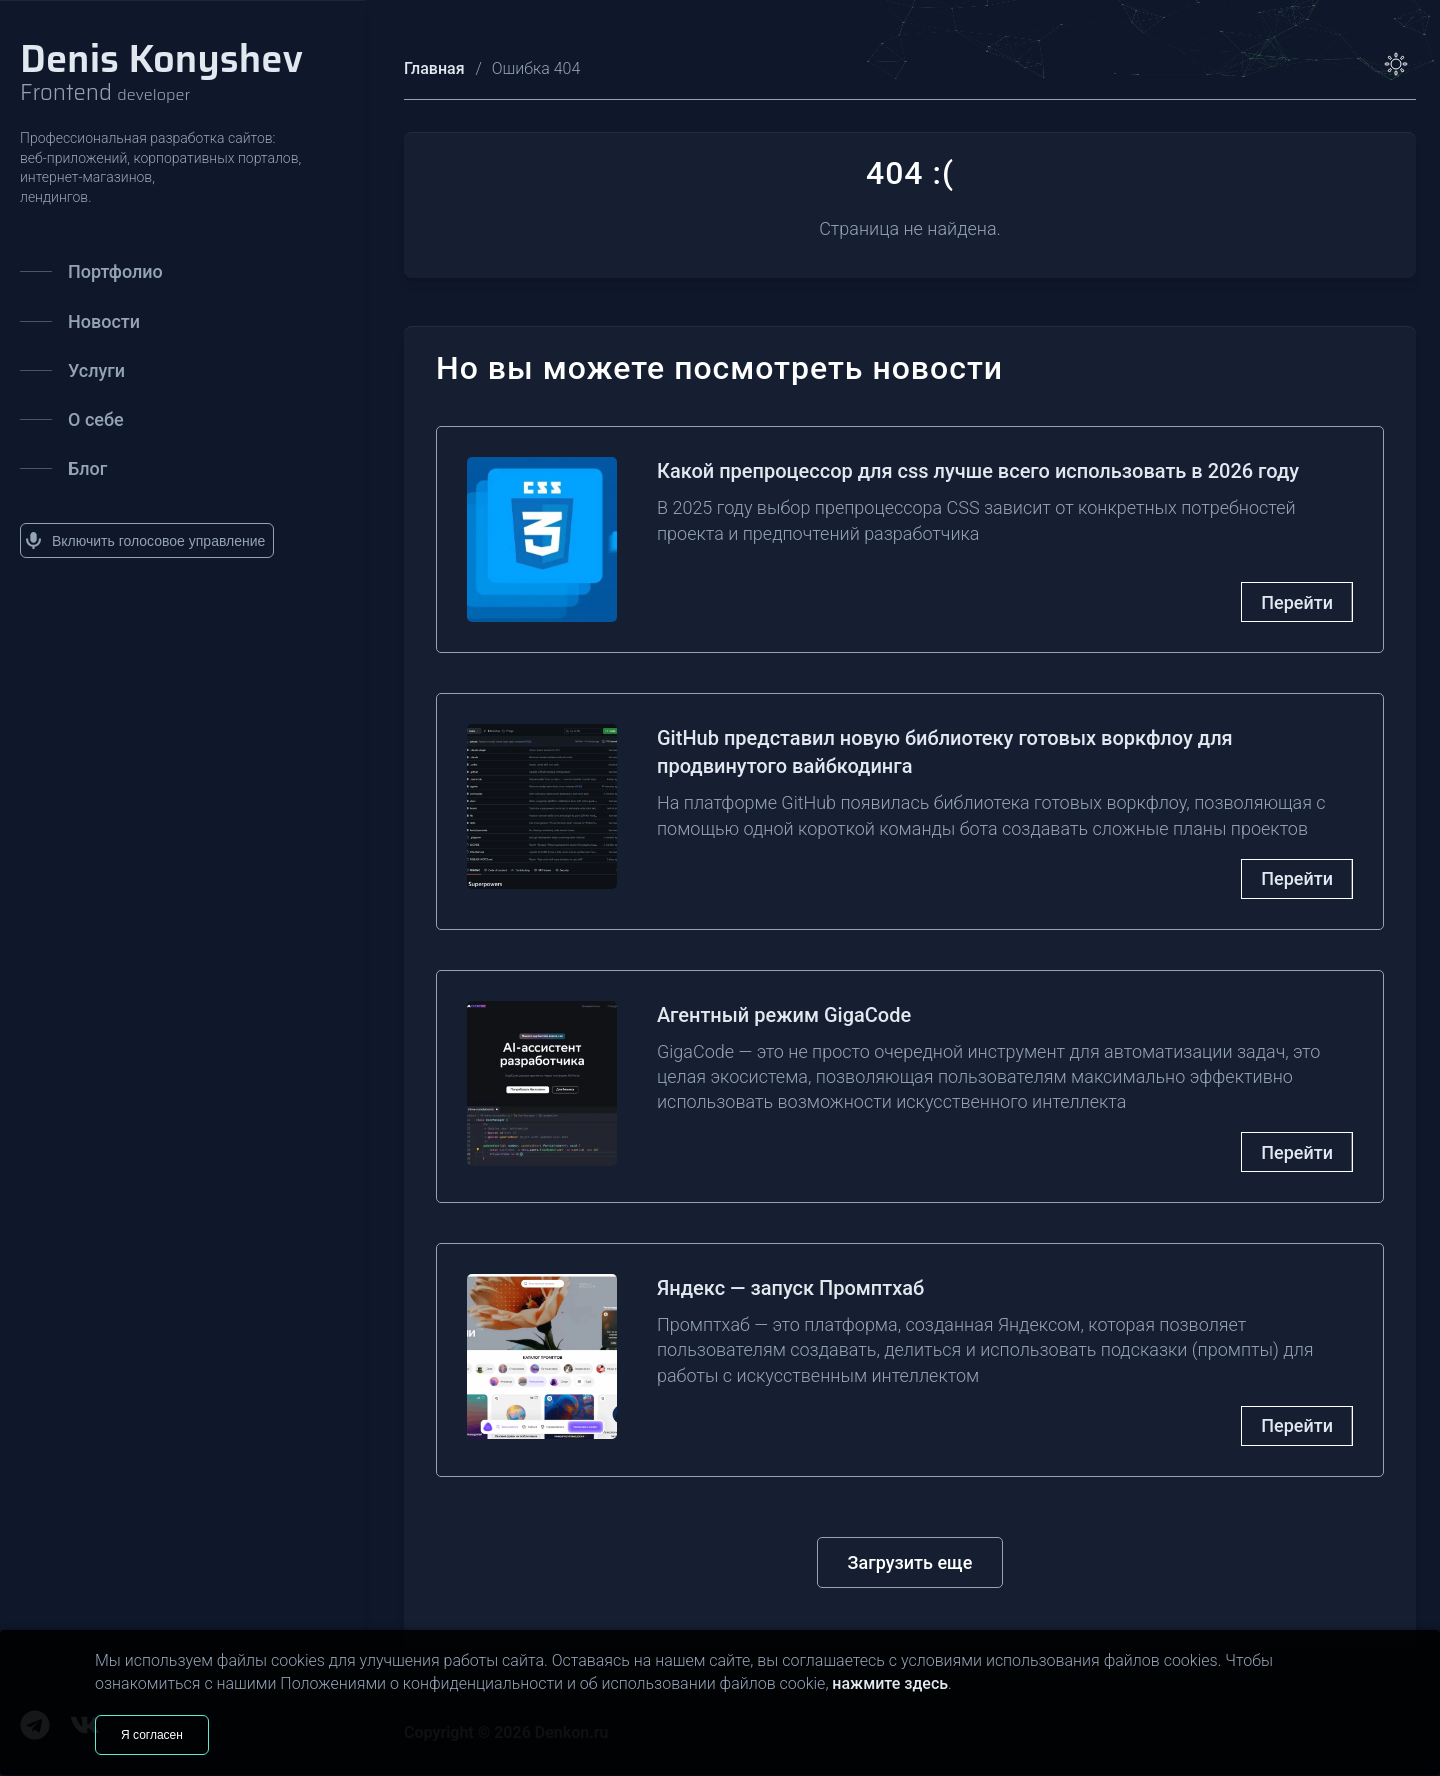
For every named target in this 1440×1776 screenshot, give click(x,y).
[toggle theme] (1396, 64)
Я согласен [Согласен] (152, 1735)
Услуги (72, 370)
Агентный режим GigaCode (784, 1015)
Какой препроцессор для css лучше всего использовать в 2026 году (978, 471)
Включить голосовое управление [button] (145, 540)
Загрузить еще (910, 1562)
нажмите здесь (890, 1683)
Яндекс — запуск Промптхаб (790, 1288)
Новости (80, 321)
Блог (63, 468)
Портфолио (91, 271)
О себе (72, 419)
